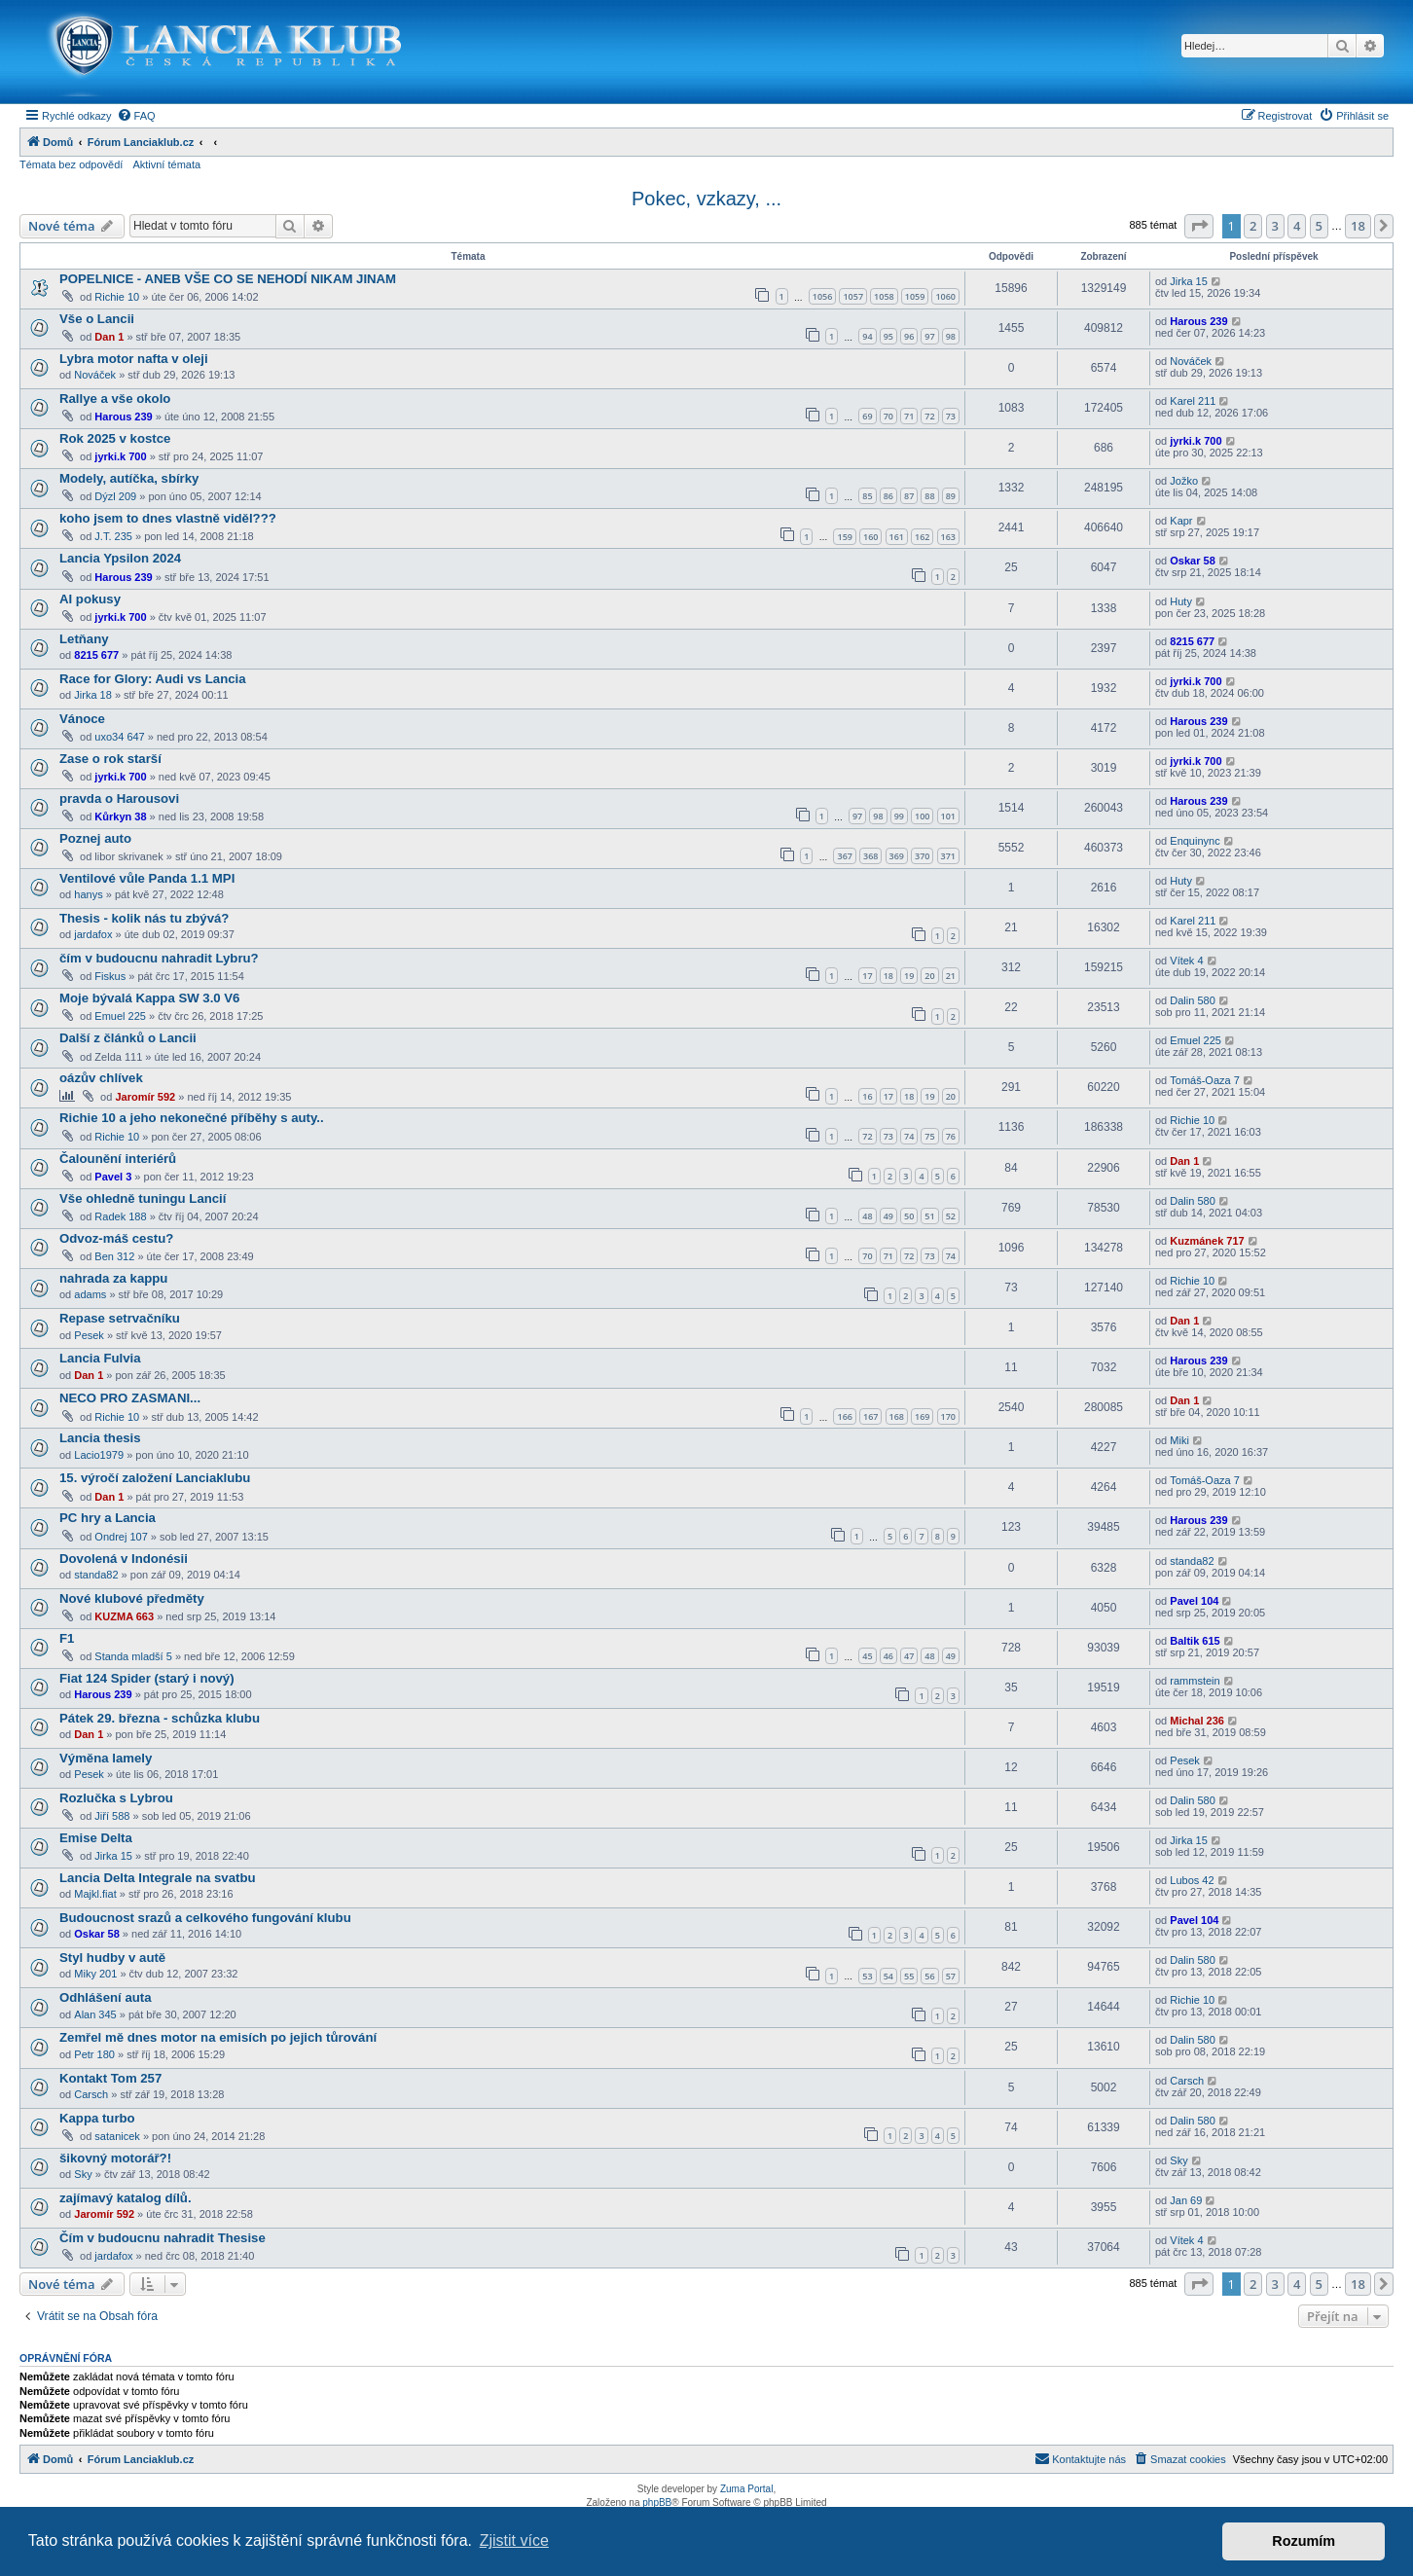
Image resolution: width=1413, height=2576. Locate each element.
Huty (1181, 601)
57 (951, 1976)
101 (948, 816)
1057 (853, 296)
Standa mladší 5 (133, 1656)
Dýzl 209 (115, 496)
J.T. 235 (113, 536)
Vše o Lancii (96, 318)
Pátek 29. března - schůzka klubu (159, 1718)
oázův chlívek (101, 1077)
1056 (823, 296)
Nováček (95, 375)
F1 (66, 1638)
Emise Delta (95, 1838)
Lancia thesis (100, 1438)
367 (844, 856)
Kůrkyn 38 (120, 816)
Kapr (1181, 520)
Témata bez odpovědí (71, 164)
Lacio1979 (99, 1455)
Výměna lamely (105, 1758)
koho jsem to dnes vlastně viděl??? (167, 518)
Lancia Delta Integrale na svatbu (157, 1877)
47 (909, 1656)
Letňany (84, 639)
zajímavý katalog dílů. (125, 2198)
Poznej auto (95, 838)
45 (867, 1656)
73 (951, 416)
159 (844, 536)
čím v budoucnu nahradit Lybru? (159, 958)
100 (922, 816)
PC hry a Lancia (107, 1517)
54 (888, 1976)
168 (896, 1416)
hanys (88, 894)
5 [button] (1319, 226)
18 (888, 975)
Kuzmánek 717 (1207, 1241)
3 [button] (1275, 226)
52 (951, 1216)
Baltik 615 (1194, 1641)
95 (888, 336)
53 (867, 1976)
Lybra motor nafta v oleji (133, 358)
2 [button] (1253, 226)
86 (888, 496)
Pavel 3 (112, 1176)
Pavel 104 (1194, 1601)
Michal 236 (1197, 1720)
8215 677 (96, 655)
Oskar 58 (1192, 560)
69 (867, 416)
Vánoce (82, 718)
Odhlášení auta (105, 1997)
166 (844, 1416)
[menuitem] (136, 115)
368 (870, 856)
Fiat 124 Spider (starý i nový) (147, 1678)
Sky (82, 2174)
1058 (884, 296)
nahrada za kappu (113, 1278)
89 (951, 496)
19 (909, 975)
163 (948, 536)
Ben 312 (114, 1256)
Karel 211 (1192, 401)
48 (867, 1216)
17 (867, 975)
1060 (945, 296)
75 (929, 1136)
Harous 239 (1198, 321)
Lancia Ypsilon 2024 (120, 558)
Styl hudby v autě (112, 1957)
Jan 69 (1186, 2200)
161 (896, 536)
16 (867, 1096)
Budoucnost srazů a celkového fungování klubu (205, 1917)
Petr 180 (94, 2054)
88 (929, 496)
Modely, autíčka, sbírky (129, 478)
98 (951, 336)
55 (909, 1976)
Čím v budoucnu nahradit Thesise (162, 2238)
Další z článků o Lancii (128, 1038)
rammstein (1194, 1681)
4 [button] (1296, 226)
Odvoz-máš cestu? (116, 1238)
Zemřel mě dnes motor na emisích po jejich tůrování (218, 2037)
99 (899, 816)
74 (909, 1136)
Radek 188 (120, 1216)
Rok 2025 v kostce (114, 438)
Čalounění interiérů (117, 1158)
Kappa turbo (97, 2118)
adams (90, 1294)
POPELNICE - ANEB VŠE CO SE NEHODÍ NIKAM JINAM (227, 279)
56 (929, 1976)
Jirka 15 (1189, 281)
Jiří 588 (111, 1816)
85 (867, 496)
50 (909, 1216)
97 (929, 336)
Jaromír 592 (145, 1097)
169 (922, 1416)
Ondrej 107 (120, 1536)
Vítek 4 (1186, 960)
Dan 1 (109, 337)
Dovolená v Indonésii (123, 1558)
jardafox (93, 934)
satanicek (116, 2136)
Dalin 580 (1192, 1000)
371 (948, 856)
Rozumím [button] (1303, 2541)
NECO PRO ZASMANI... (129, 1398)
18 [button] (1358, 226)
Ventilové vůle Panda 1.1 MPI (147, 878)
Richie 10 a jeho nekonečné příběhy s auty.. (191, 1117)
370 (922, 856)
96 (909, 336)
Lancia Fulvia (100, 1358)
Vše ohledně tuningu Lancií (142, 1198)
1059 (915, 296)
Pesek (89, 1335)
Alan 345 (95, 2014)
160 (870, 536)
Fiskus (110, 976)
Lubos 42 (1192, 1880)
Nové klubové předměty (131, 1598)
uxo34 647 (119, 737)
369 (896, 856)
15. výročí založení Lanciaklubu (154, 1477)
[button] (1199, 225)
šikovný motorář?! (115, 2158)
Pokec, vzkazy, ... (706, 198)
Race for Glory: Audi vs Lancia (152, 678)
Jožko (1184, 481)
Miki (1179, 1440)
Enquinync (1194, 841)
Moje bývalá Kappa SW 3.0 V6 (149, 998)
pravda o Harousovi (119, 798)
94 (867, 336)
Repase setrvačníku (119, 1318)
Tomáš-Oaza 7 (1205, 1080)
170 (948, 1416)
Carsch (91, 2094)
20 (929, 975)
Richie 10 (116, 297)
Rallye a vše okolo (114, 398)
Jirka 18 (93, 695)
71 (909, 416)
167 (870, 1416)
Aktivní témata (166, 164)
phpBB (656, 2502)
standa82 (96, 1574)
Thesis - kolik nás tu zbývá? (144, 918)
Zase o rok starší (110, 758)
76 (951, 1136)
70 (888, 416)
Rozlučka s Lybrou (116, 1798)
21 (951, 975)
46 (888, 1656)
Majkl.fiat (95, 1894)
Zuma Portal (746, 2489)
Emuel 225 (120, 1016)
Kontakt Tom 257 (110, 2078)
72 (929, 416)
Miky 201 (95, 1973)
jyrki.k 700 (120, 456)
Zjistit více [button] (514, 2540)
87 (909, 496)
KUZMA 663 (124, 1616)
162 (922, 536)
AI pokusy (90, 599)
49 (888, 1216)
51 (929, 1216)
